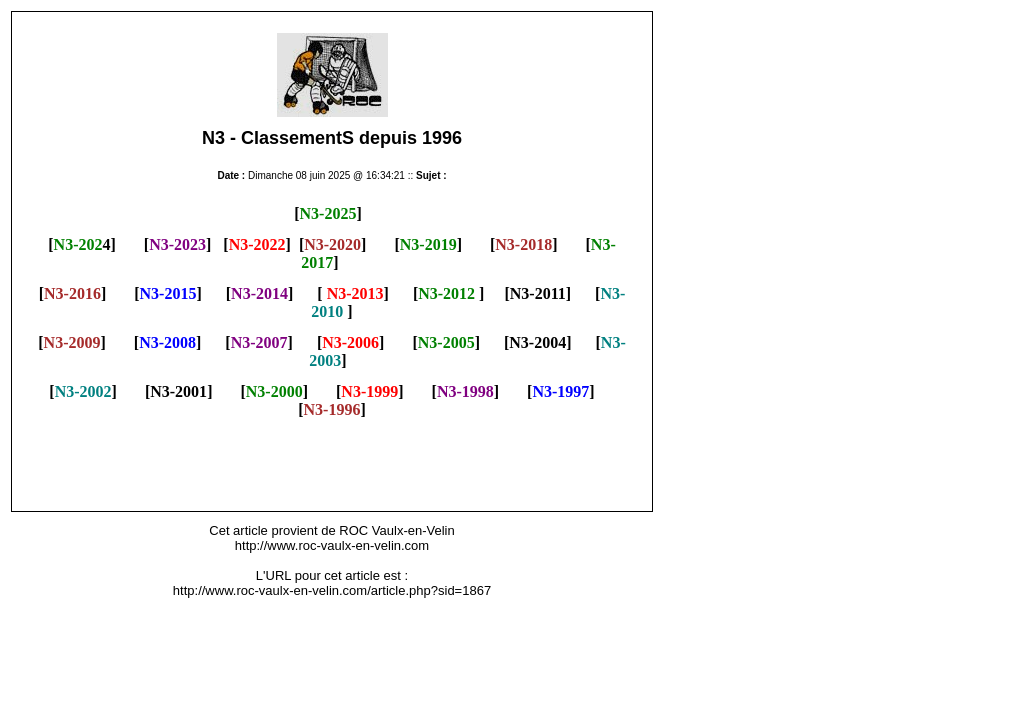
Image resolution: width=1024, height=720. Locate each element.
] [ (513, 391)
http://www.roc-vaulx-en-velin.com (332, 545)
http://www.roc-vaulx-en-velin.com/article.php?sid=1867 (332, 590)
